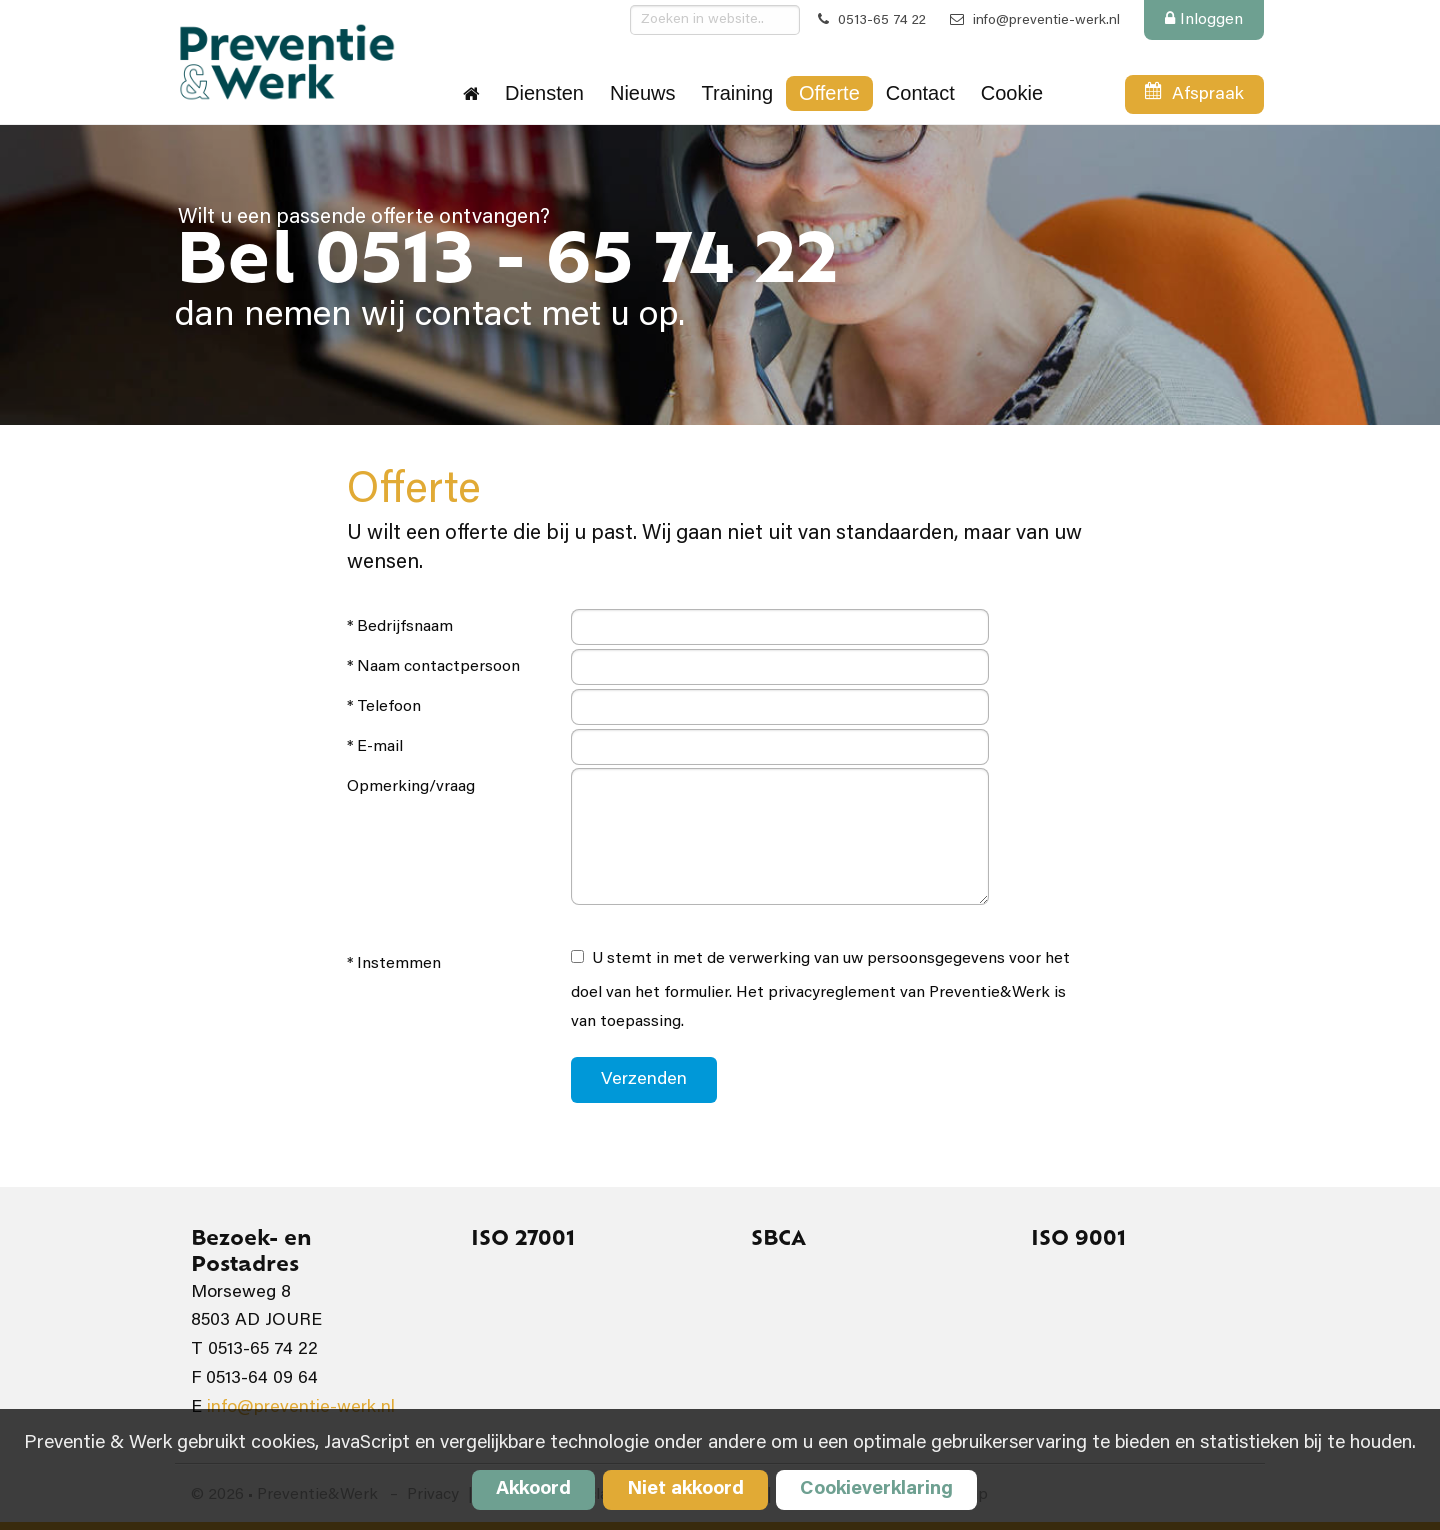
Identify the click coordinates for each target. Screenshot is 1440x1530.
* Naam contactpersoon (433, 667)
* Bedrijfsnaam (400, 627)
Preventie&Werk (286, 62)
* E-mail (375, 747)
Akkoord (533, 1489)
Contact (920, 93)
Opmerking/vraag (411, 787)
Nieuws (643, 93)
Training (738, 93)
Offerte (829, 93)
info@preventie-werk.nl (1035, 21)
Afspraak (1194, 98)
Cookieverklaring (876, 1489)
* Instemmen (394, 964)
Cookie (1012, 93)
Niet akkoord (685, 1489)
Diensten (544, 93)
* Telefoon (384, 707)
